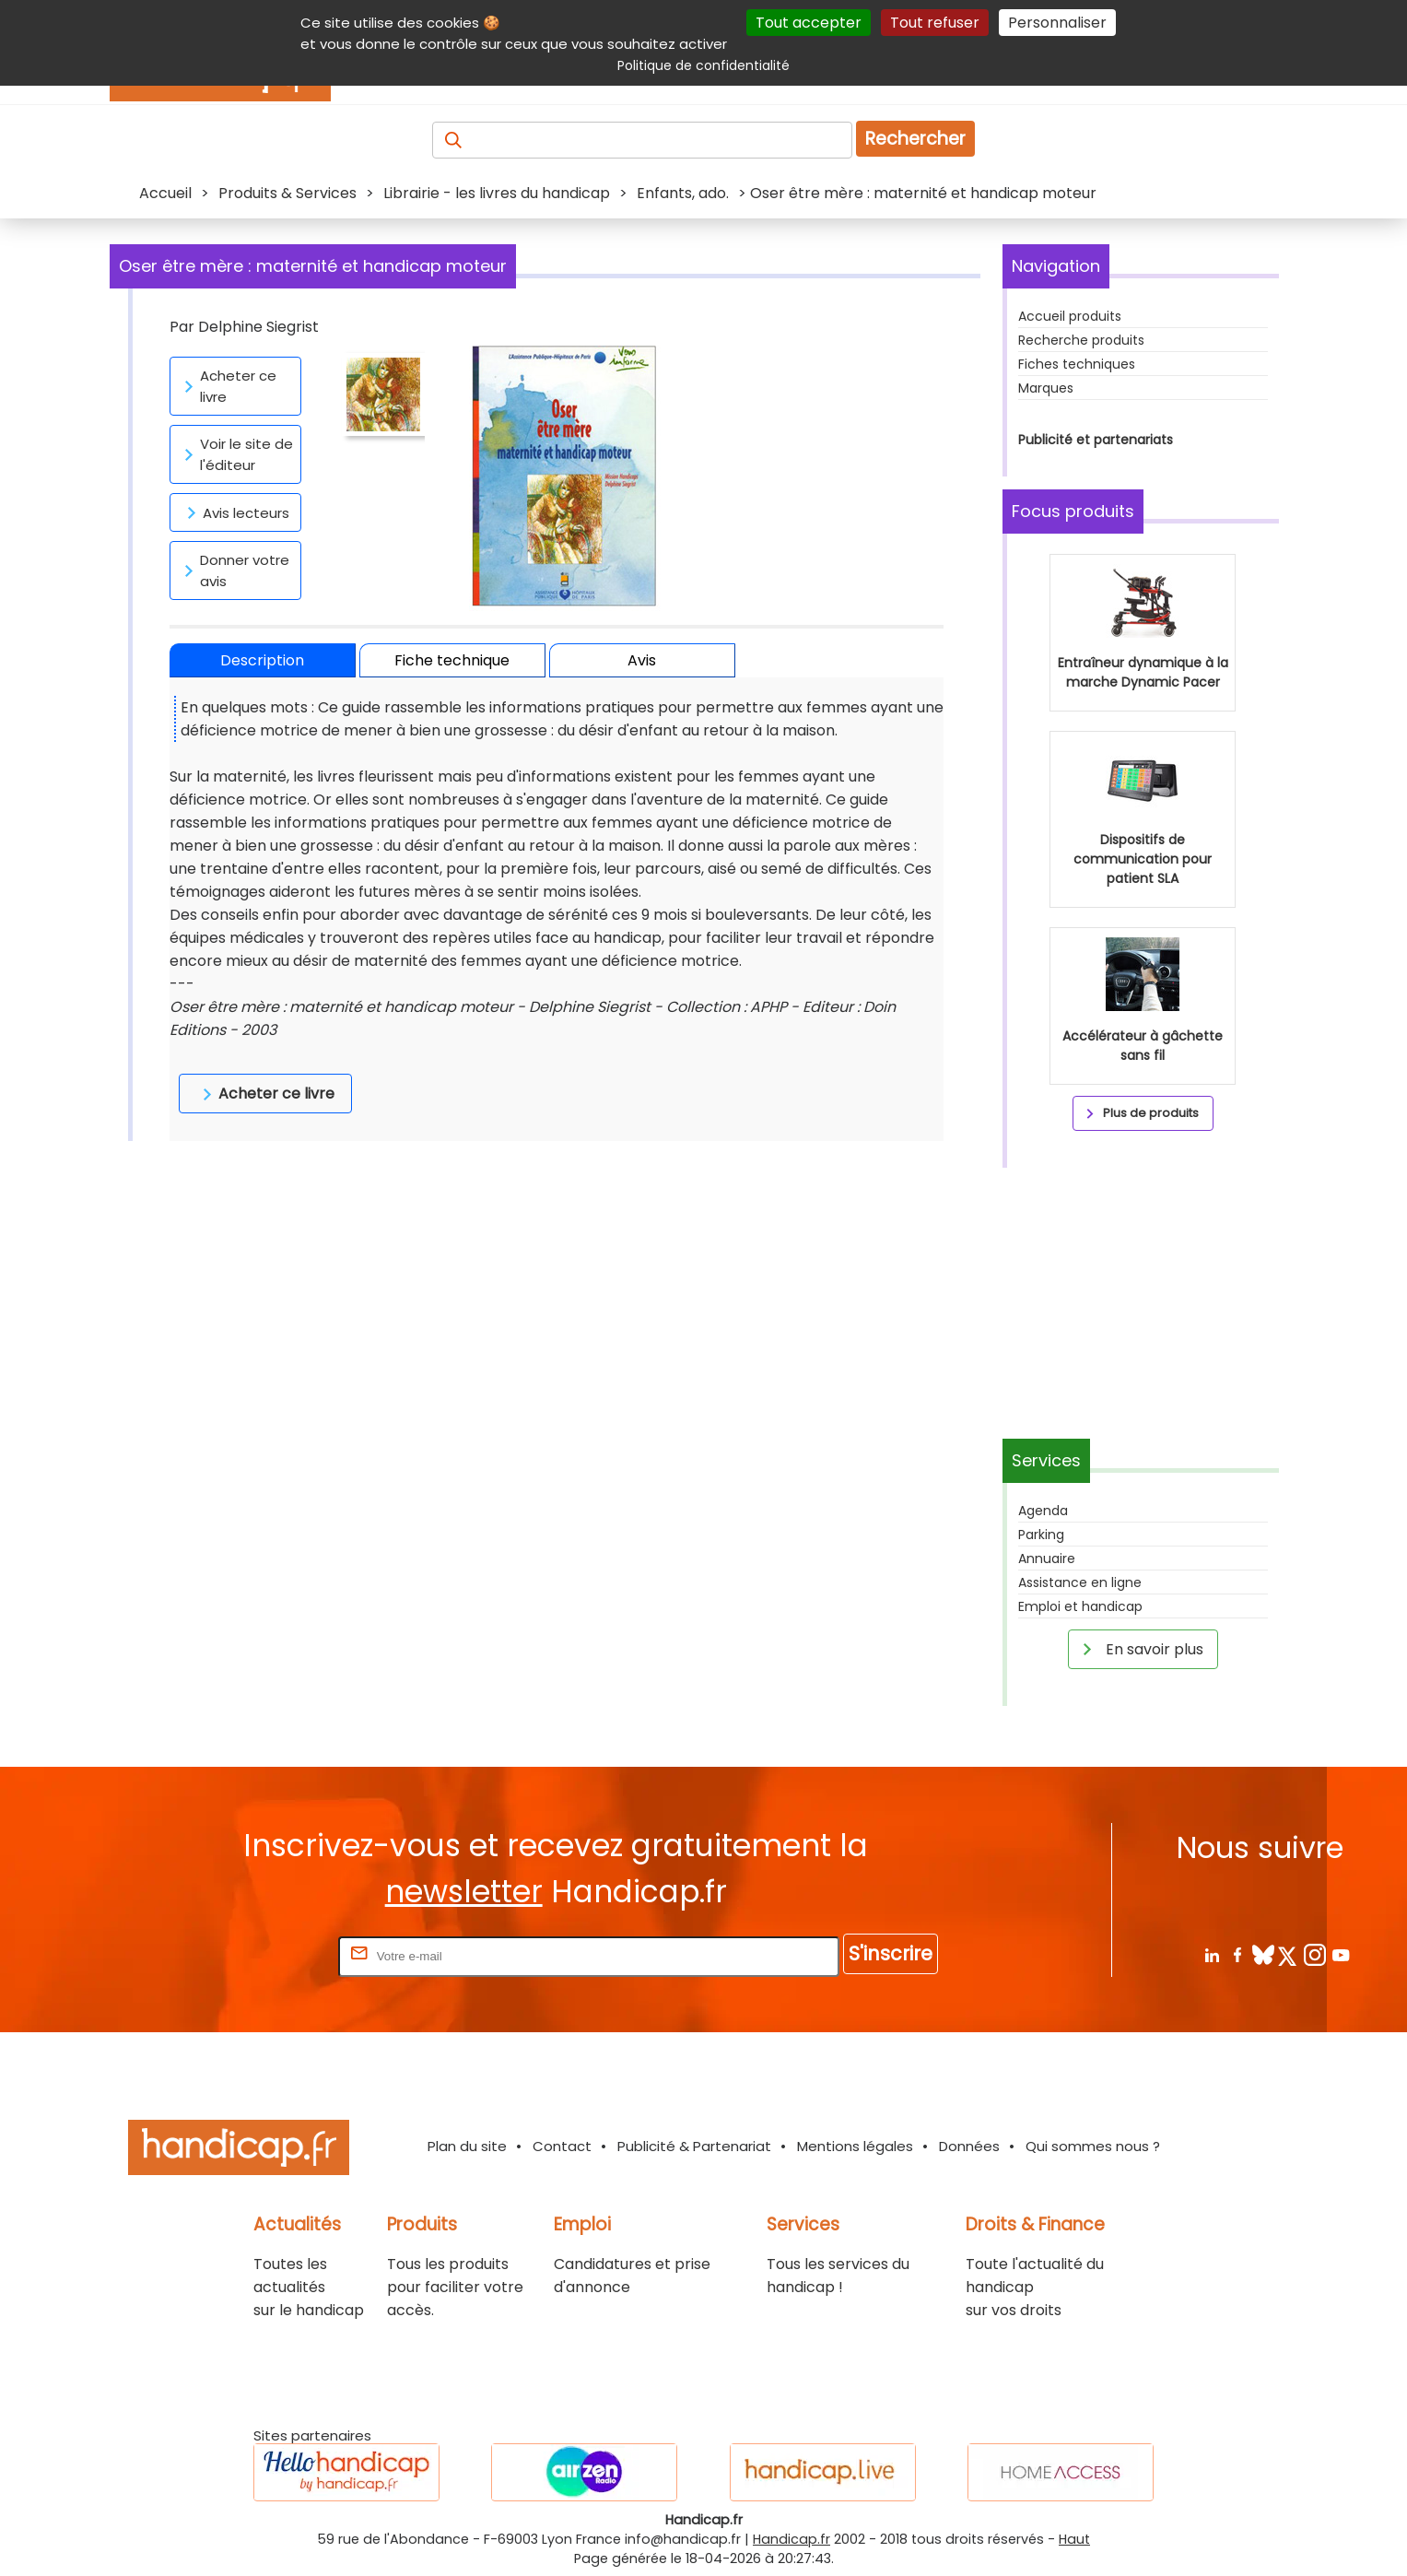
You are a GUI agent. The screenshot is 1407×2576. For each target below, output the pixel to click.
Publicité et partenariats (1095, 439)
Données (969, 2146)
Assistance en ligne (1080, 1582)
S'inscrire (890, 1953)
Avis (641, 660)
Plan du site (467, 2146)
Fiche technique (452, 660)
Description (262, 660)
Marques (1045, 388)
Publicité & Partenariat (694, 2146)
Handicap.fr (791, 2539)
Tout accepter (809, 22)
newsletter (464, 1891)
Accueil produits (1069, 316)
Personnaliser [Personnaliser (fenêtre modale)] (1057, 22)
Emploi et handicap (1080, 1606)
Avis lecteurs (235, 512)
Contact (562, 2146)
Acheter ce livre (227, 386)
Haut (1074, 2539)
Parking (1041, 1534)
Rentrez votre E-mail (260, 1955)
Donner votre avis (233, 570)
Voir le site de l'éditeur (235, 454)
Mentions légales (855, 2146)
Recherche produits (1081, 340)
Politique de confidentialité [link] (703, 65)
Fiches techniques (1076, 364)
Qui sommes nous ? (1093, 2146)
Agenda (1043, 1510)
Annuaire (1046, 1558)
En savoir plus (1139, 1649)
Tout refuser (934, 22)
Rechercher (915, 138)
